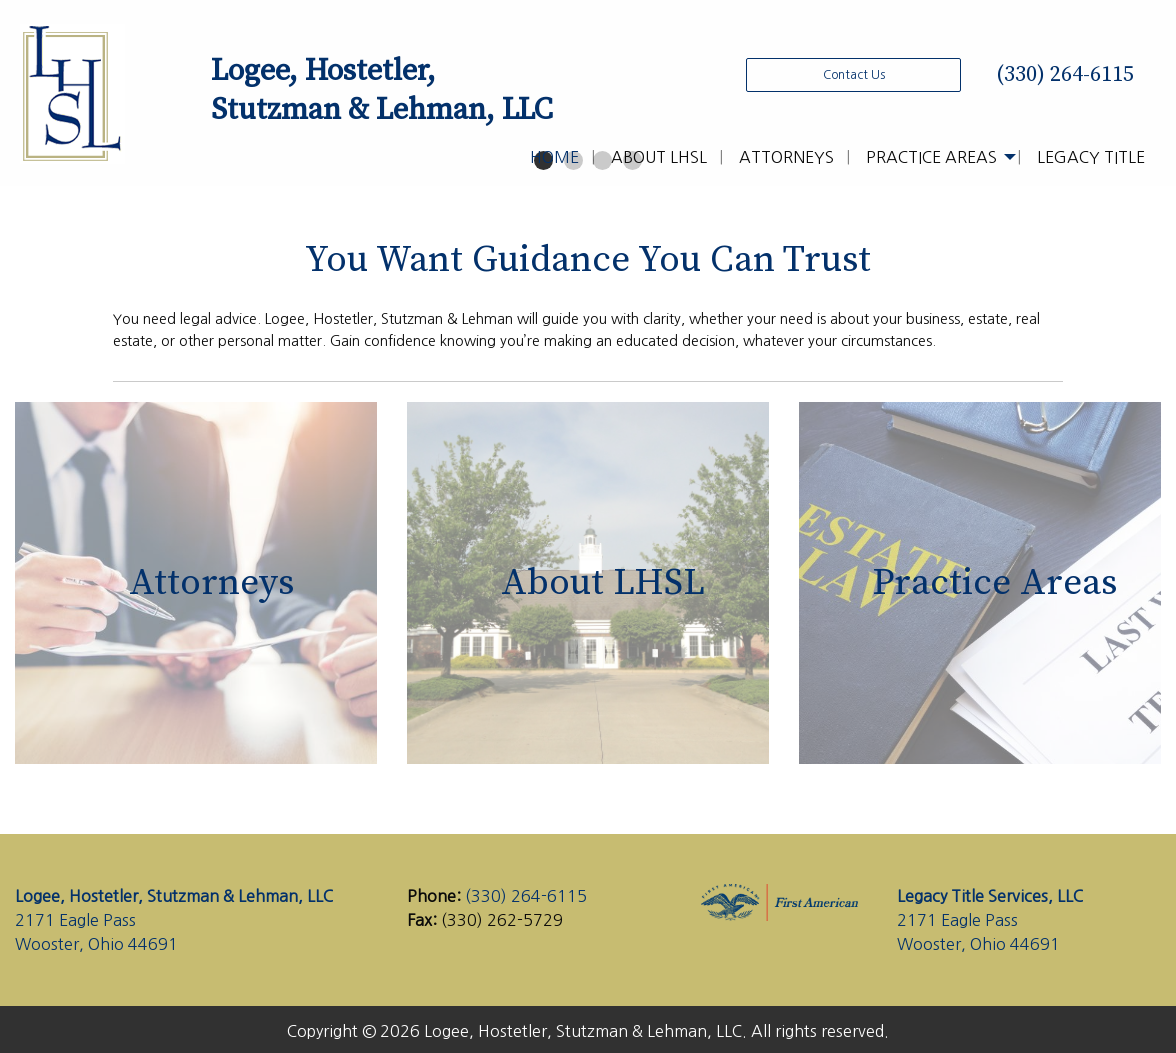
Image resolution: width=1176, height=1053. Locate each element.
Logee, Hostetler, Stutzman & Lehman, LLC (174, 896)
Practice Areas (931, 157)
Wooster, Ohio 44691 (96, 944)
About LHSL (659, 157)
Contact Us (854, 75)
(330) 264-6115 (1062, 74)
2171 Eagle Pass (75, 920)
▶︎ (1140, 186)
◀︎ (51, 186)
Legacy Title (1091, 157)
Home (554, 157)
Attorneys (786, 157)
